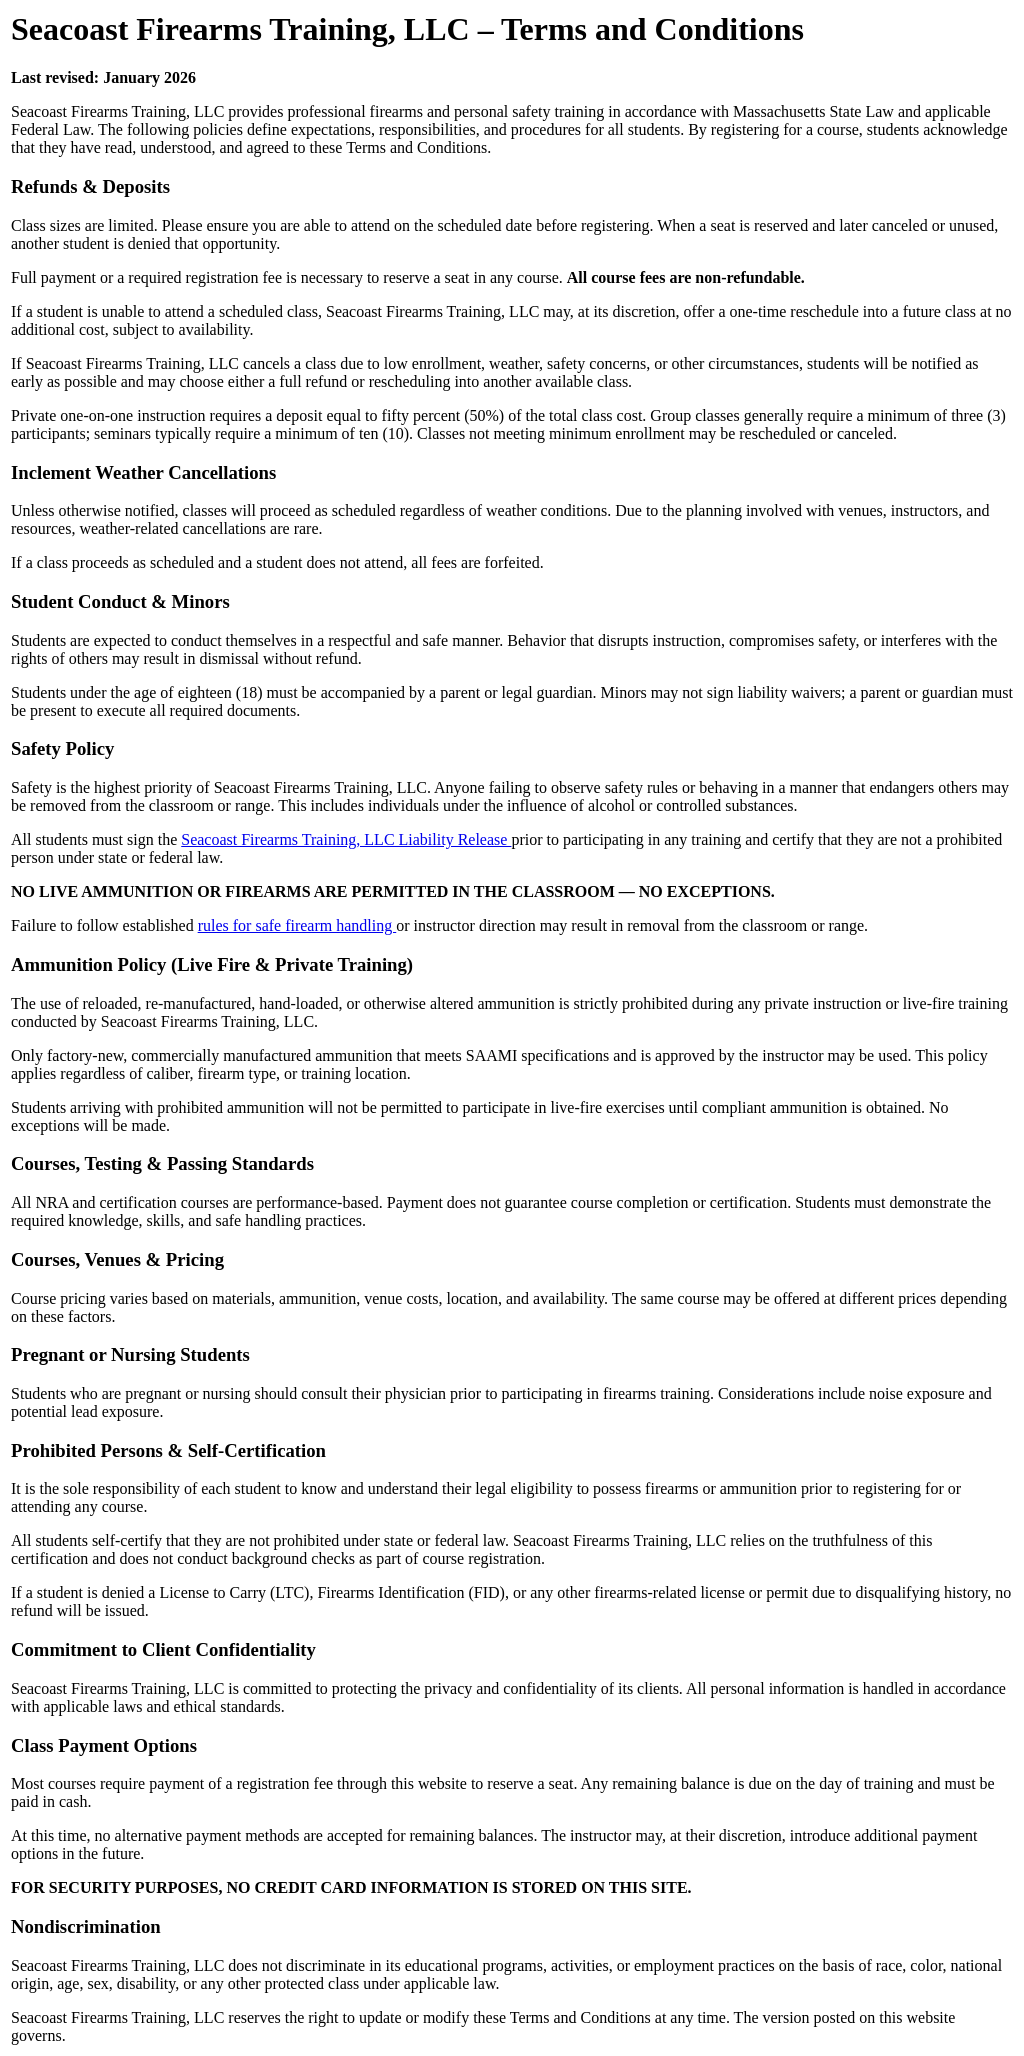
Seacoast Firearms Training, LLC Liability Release (346, 839)
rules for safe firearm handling (297, 925)
